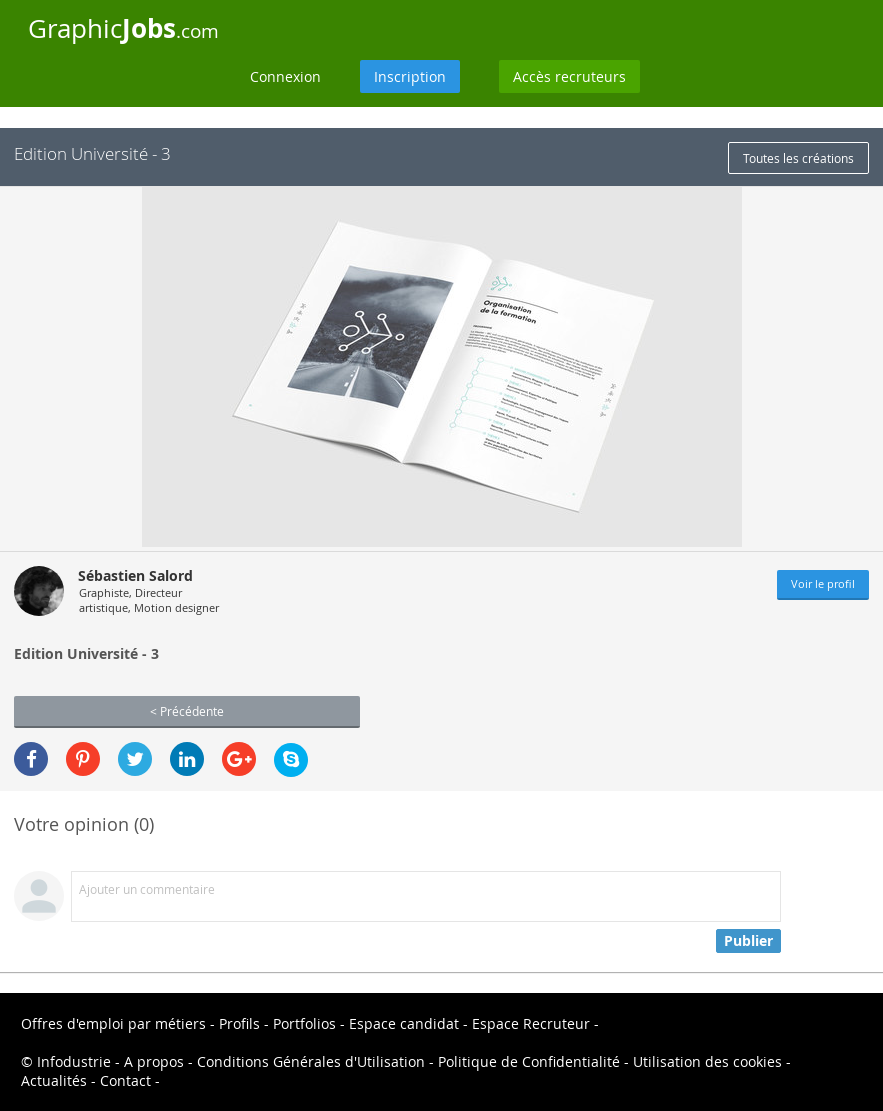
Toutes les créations (798, 158)
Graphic (123, 28)
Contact (125, 1080)
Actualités (54, 1080)
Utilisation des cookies (707, 1061)
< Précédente (187, 711)
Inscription (410, 76)
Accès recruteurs (569, 76)
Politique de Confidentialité (529, 1061)
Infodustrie (74, 1061)
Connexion (285, 76)
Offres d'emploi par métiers (113, 1023)
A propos (154, 1061)
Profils (239, 1023)
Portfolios (304, 1023)
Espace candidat (404, 1023)
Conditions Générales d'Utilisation (311, 1061)
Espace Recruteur (531, 1023)
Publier (748, 940)
